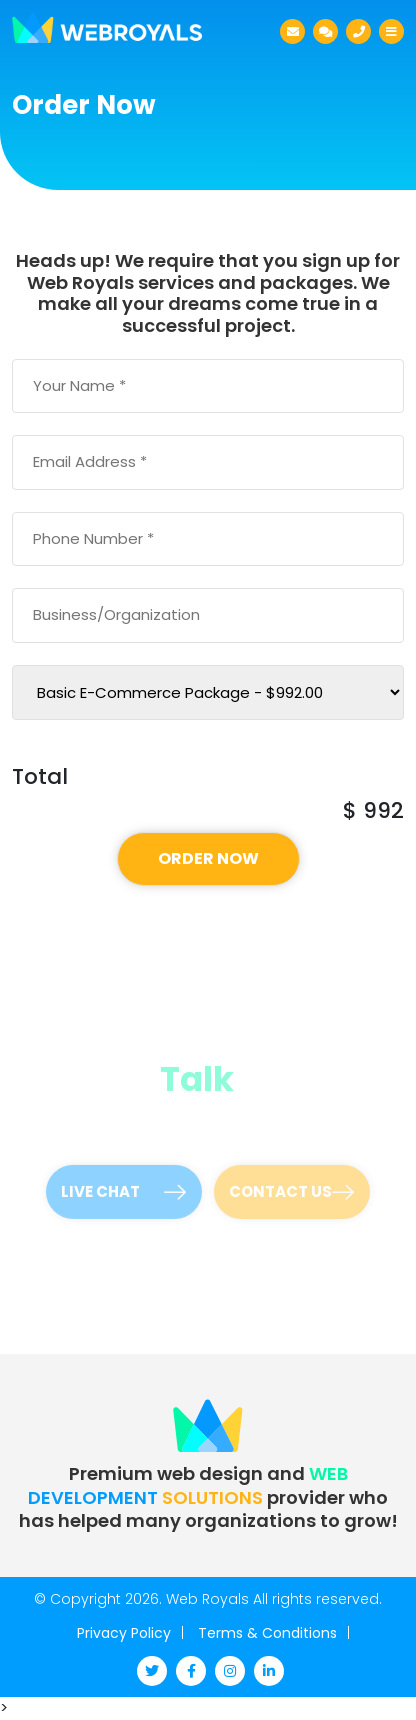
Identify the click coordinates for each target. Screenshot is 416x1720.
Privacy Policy (124, 1633)
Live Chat (123, 1184)
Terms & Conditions (267, 1633)
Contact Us (291, 1184)
